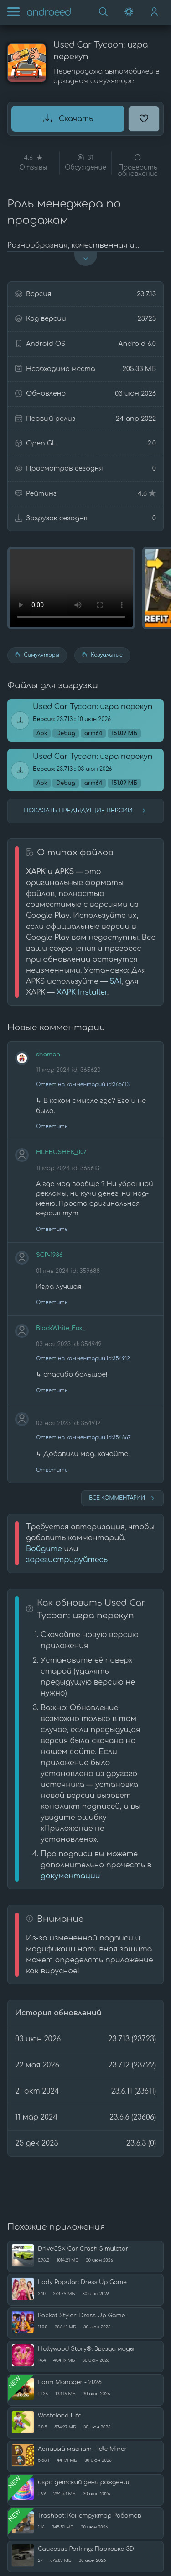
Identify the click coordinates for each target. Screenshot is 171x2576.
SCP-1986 (49, 1255)
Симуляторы (37, 655)
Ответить (51, 1126)
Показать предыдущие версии (85, 810)
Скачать (68, 118)
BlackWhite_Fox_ (60, 1328)
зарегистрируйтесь (67, 1560)
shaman (48, 1054)
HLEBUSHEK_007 (61, 1152)
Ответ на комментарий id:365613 (83, 1084)
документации (70, 1876)
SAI (115, 981)
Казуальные (102, 655)
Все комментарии (122, 1498)
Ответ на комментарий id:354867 (83, 1438)
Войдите (44, 1549)
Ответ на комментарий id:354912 (83, 1359)
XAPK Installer (82, 992)
